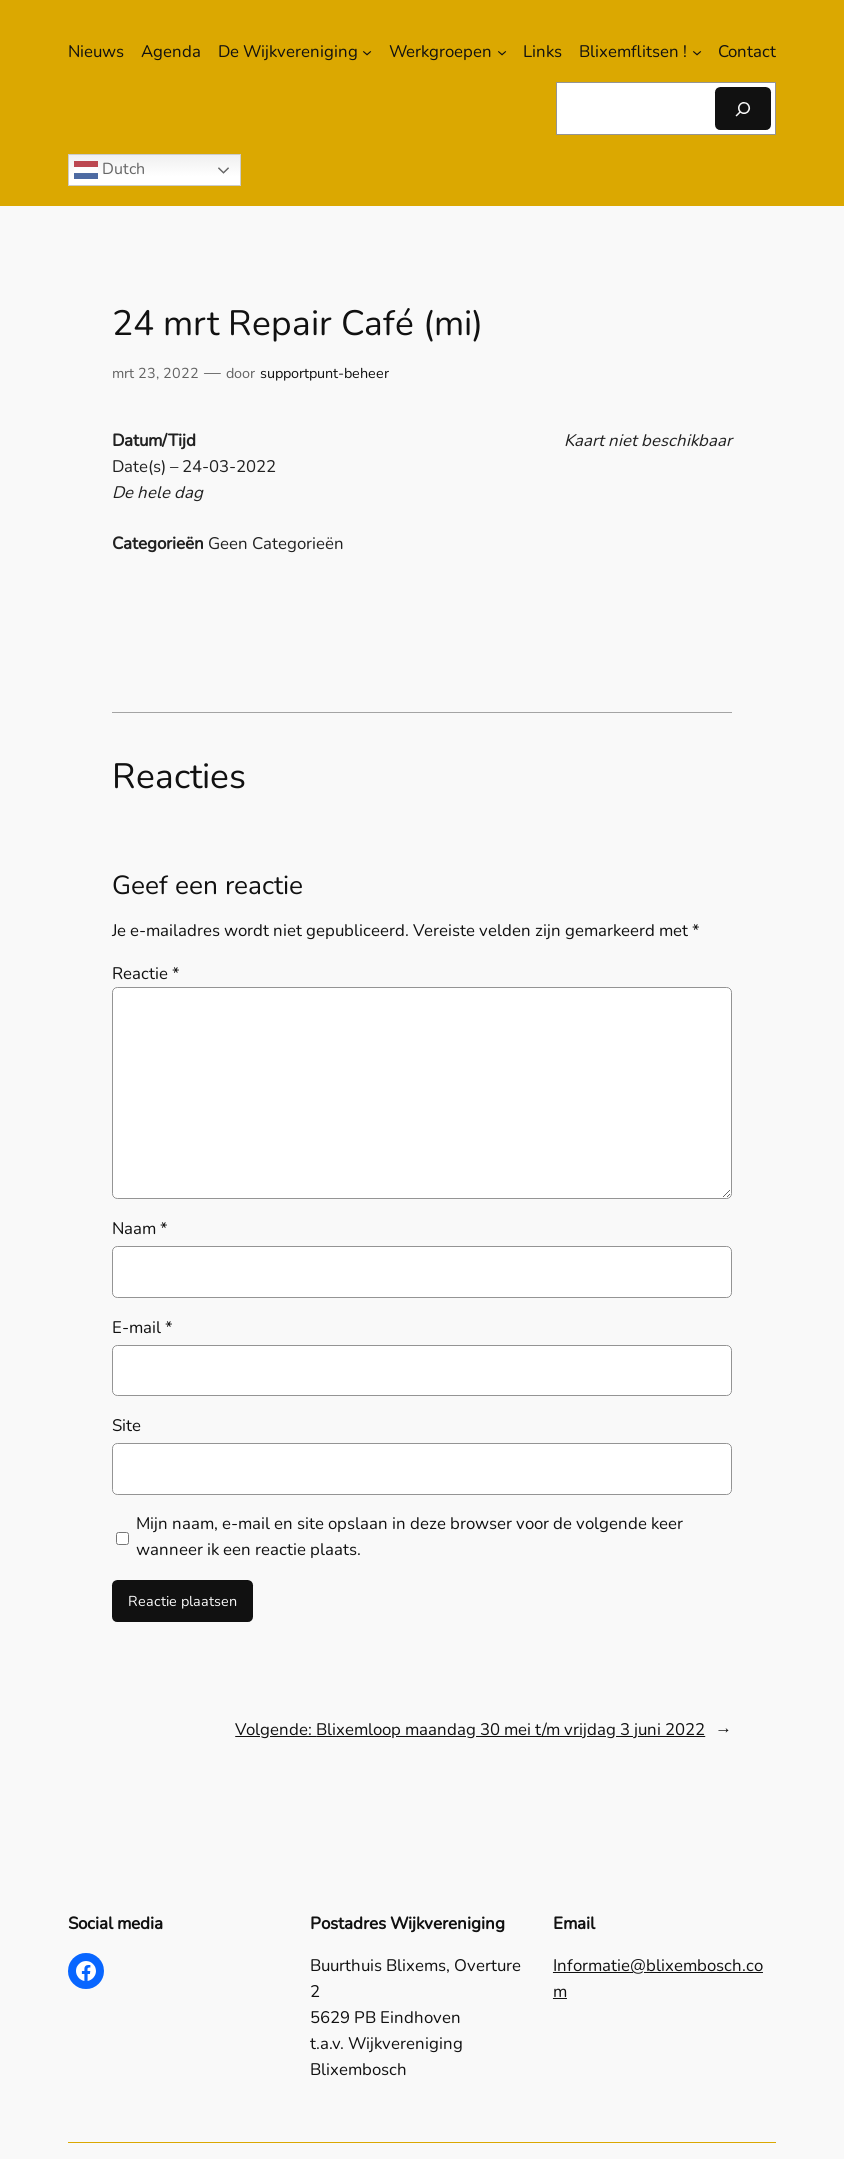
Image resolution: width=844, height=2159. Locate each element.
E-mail (142, 1327)
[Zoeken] (743, 108)
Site (126, 1425)
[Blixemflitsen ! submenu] (697, 52)
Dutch (109, 170)
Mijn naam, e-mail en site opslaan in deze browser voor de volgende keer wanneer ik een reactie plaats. (409, 1536)
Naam (140, 1228)
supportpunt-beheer (324, 373)
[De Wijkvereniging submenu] (367, 52)
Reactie (146, 973)
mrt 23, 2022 (155, 373)
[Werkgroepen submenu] (502, 52)
